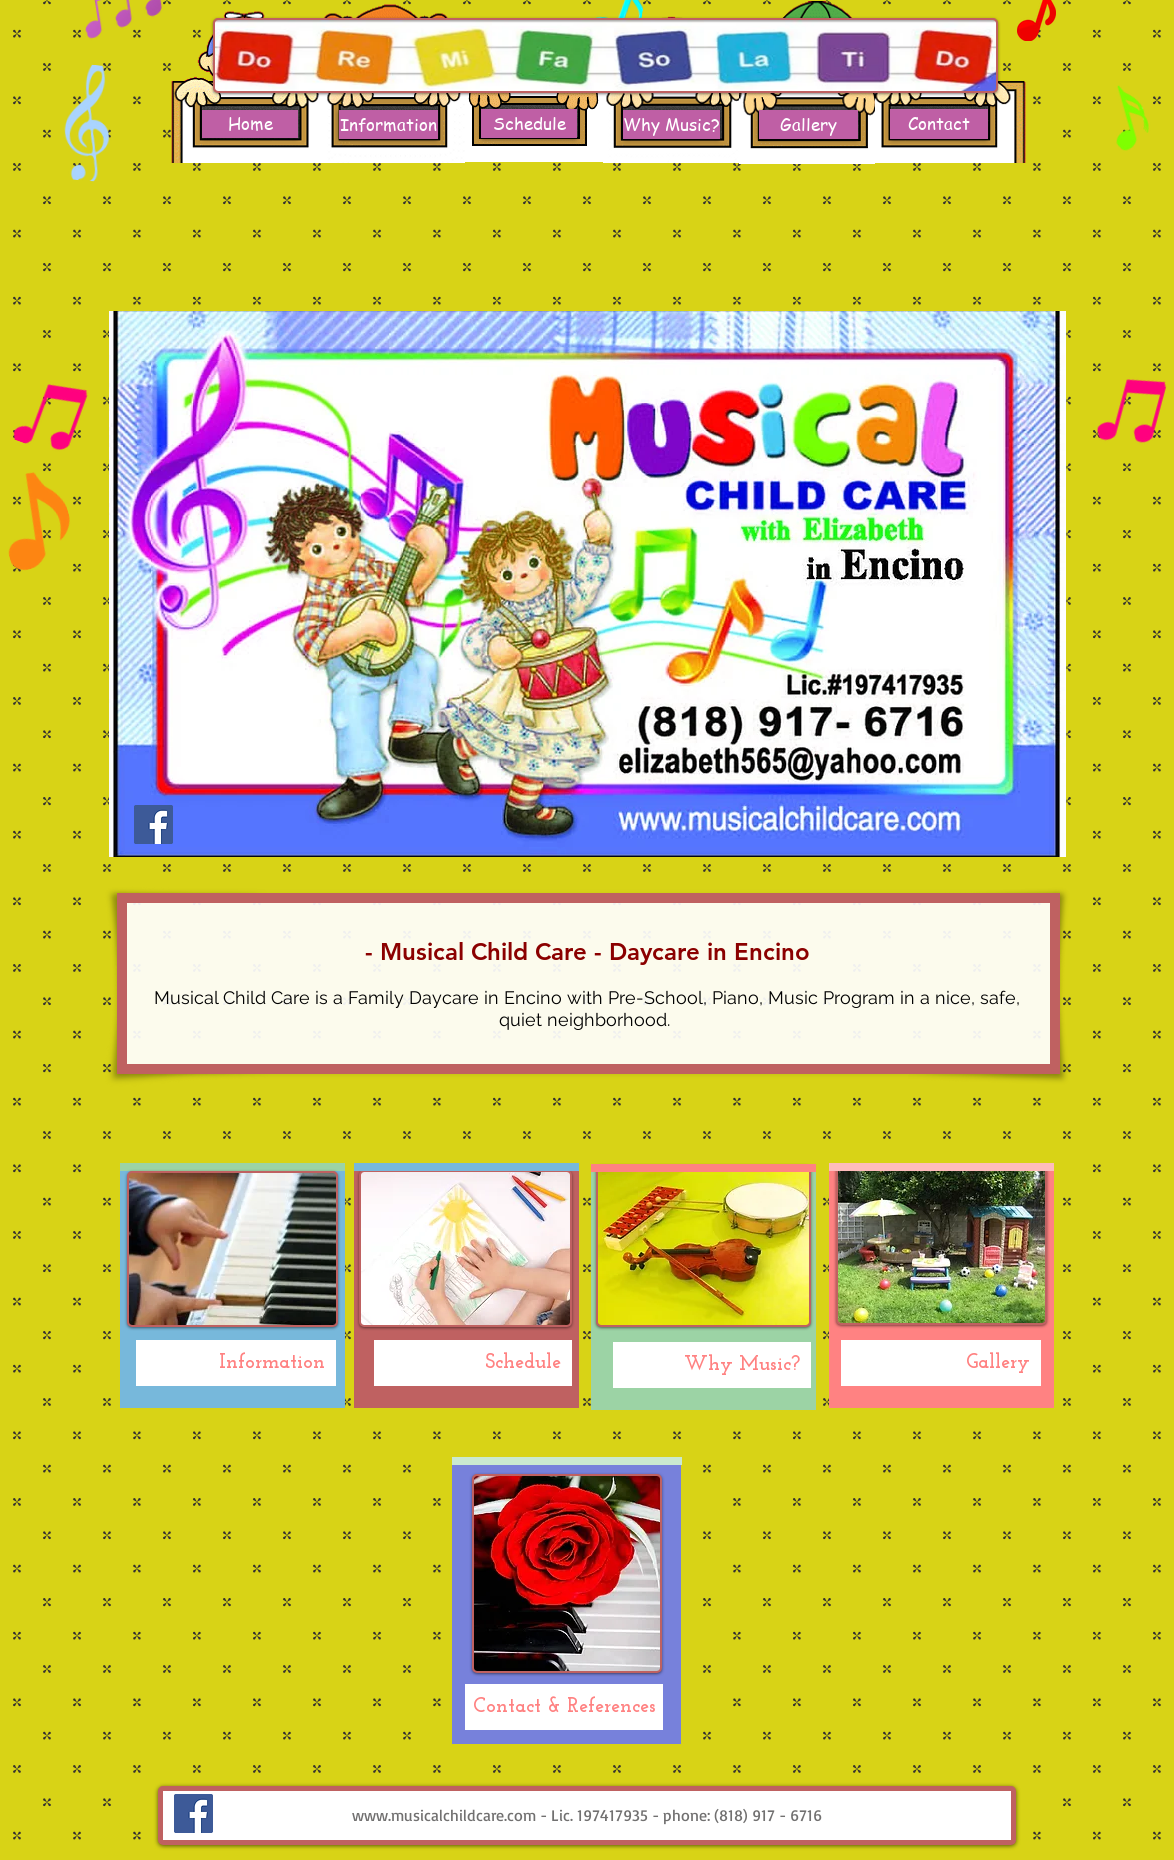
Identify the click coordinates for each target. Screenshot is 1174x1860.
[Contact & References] (564, 1707)
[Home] (250, 124)
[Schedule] (529, 123)
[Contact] (939, 124)
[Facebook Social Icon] (153, 824)
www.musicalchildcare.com (444, 1815)
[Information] (388, 124)
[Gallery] (808, 124)
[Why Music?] (671, 124)
